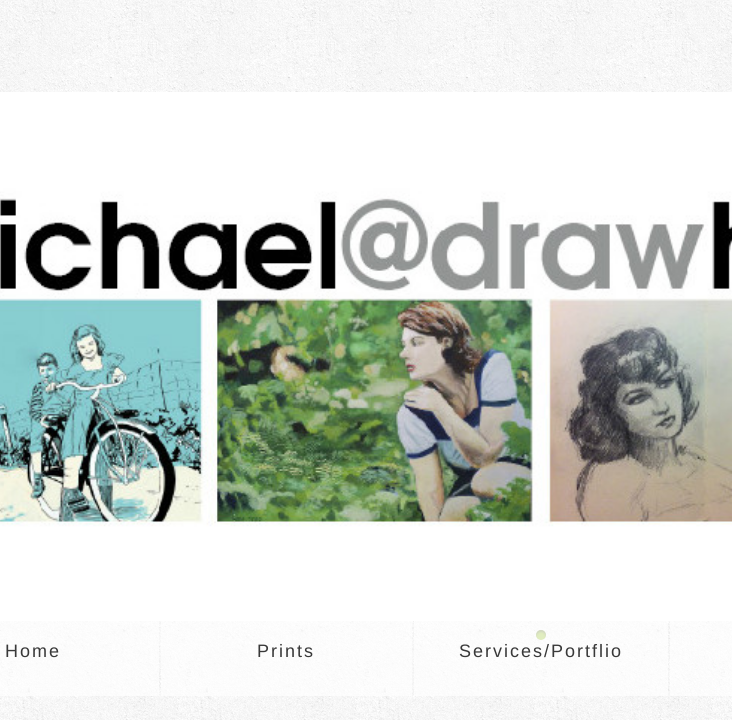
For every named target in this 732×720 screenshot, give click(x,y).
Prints (286, 651)
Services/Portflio (541, 651)
